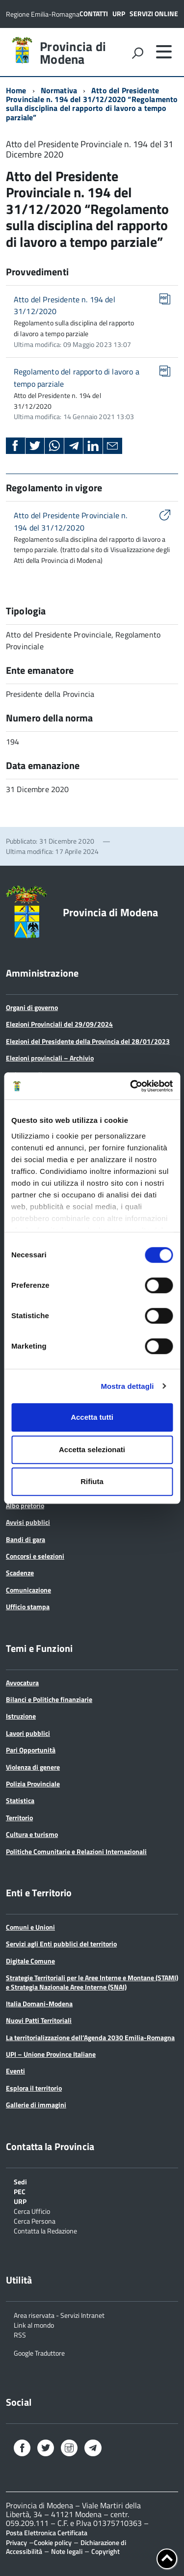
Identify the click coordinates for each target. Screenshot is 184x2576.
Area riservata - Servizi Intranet (59, 2314)
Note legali (66, 2551)
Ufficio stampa (28, 1606)
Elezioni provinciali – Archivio (50, 1058)
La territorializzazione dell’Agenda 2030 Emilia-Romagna (90, 2037)
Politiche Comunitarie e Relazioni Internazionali (76, 1851)
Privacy (16, 2542)
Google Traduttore (39, 2352)
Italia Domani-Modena (39, 2003)
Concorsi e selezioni (35, 1556)
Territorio (19, 1817)
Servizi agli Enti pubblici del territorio (61, 1944)
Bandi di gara (25, 1539)
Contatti (93, 13)
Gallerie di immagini (36, 2104)
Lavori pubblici (28, 1733)
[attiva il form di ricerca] (137, 53)
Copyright (105, 2551)
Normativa (59, 90)
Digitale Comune (30, 1961)
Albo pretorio (25, 1505)
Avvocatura (22, 1682)
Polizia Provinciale (33, 1784)
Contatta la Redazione (45, 2230)
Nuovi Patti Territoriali (39, 2020)
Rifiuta (92, 1481)
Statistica (20, 1800)
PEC (20, 2191)
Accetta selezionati (92, 1449)
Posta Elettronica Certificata (46, 2532)
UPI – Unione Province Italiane (51, 2054)
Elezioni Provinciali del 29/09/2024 (59, 1024)
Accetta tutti (92, 1417)
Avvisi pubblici (28, 1522)
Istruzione (21, 1716)
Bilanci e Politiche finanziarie (49, 1699)
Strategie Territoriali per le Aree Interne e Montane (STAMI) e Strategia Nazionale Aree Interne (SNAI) (92, 1982)
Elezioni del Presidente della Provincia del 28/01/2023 (88, 1041)
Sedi (20, 2181)
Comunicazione (28, 1590)
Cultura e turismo (32, 1834)
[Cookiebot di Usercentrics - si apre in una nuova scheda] (131, 1086)
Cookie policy (53, 2542)
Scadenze (20, 1572)
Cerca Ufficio (32, 2210)
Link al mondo (34, 2324)
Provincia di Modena (73, 53)
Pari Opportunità (30, 1750)
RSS (20, 2334)
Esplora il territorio (34, 2088)
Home (16, 90)
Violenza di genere (33, 1767)
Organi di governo (32, 1007)
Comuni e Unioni (30, 1927)
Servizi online (154, 13)
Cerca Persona (34, 2220)
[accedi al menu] (164, 51)
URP (118, 13)
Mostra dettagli (127, 1386)
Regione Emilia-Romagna (42, 14)
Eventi (15, 2071)
